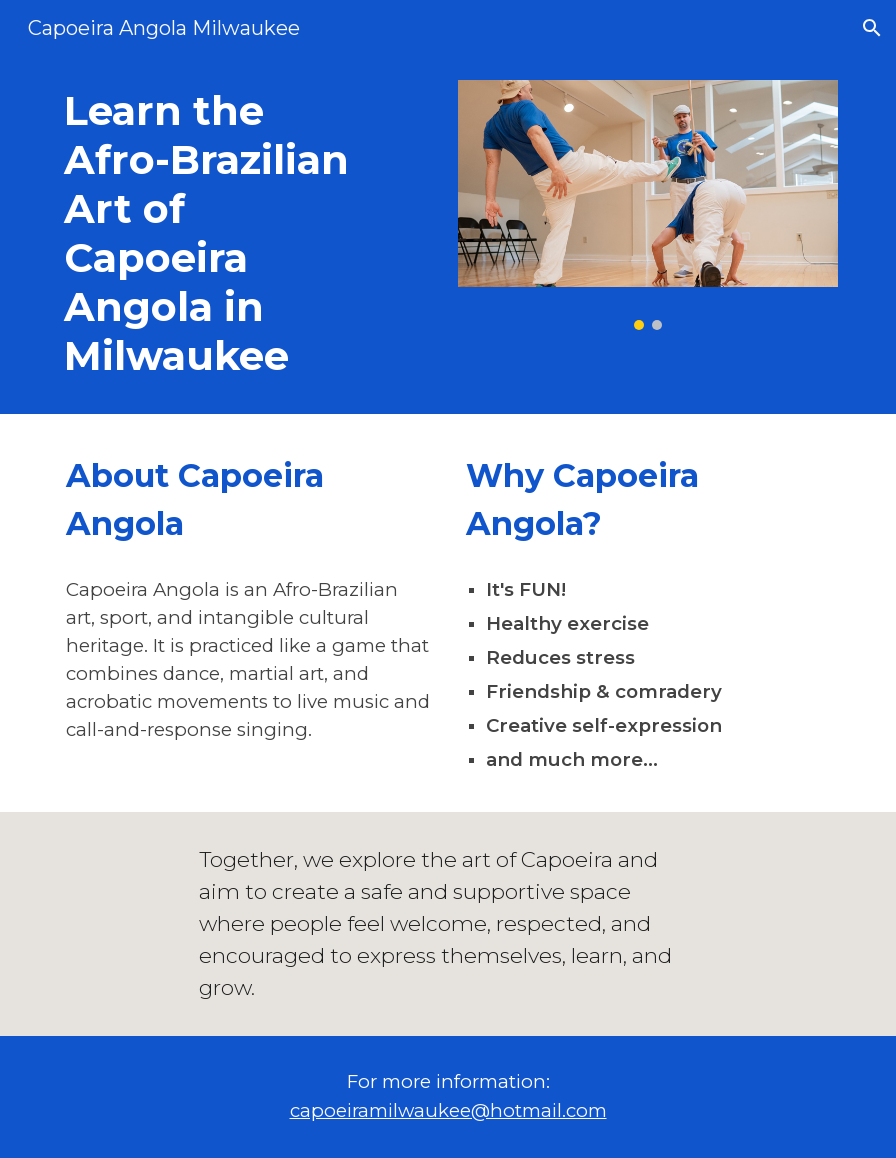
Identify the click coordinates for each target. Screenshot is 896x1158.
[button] (872, 28)
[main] (214, 235)
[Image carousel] (648, 205)
